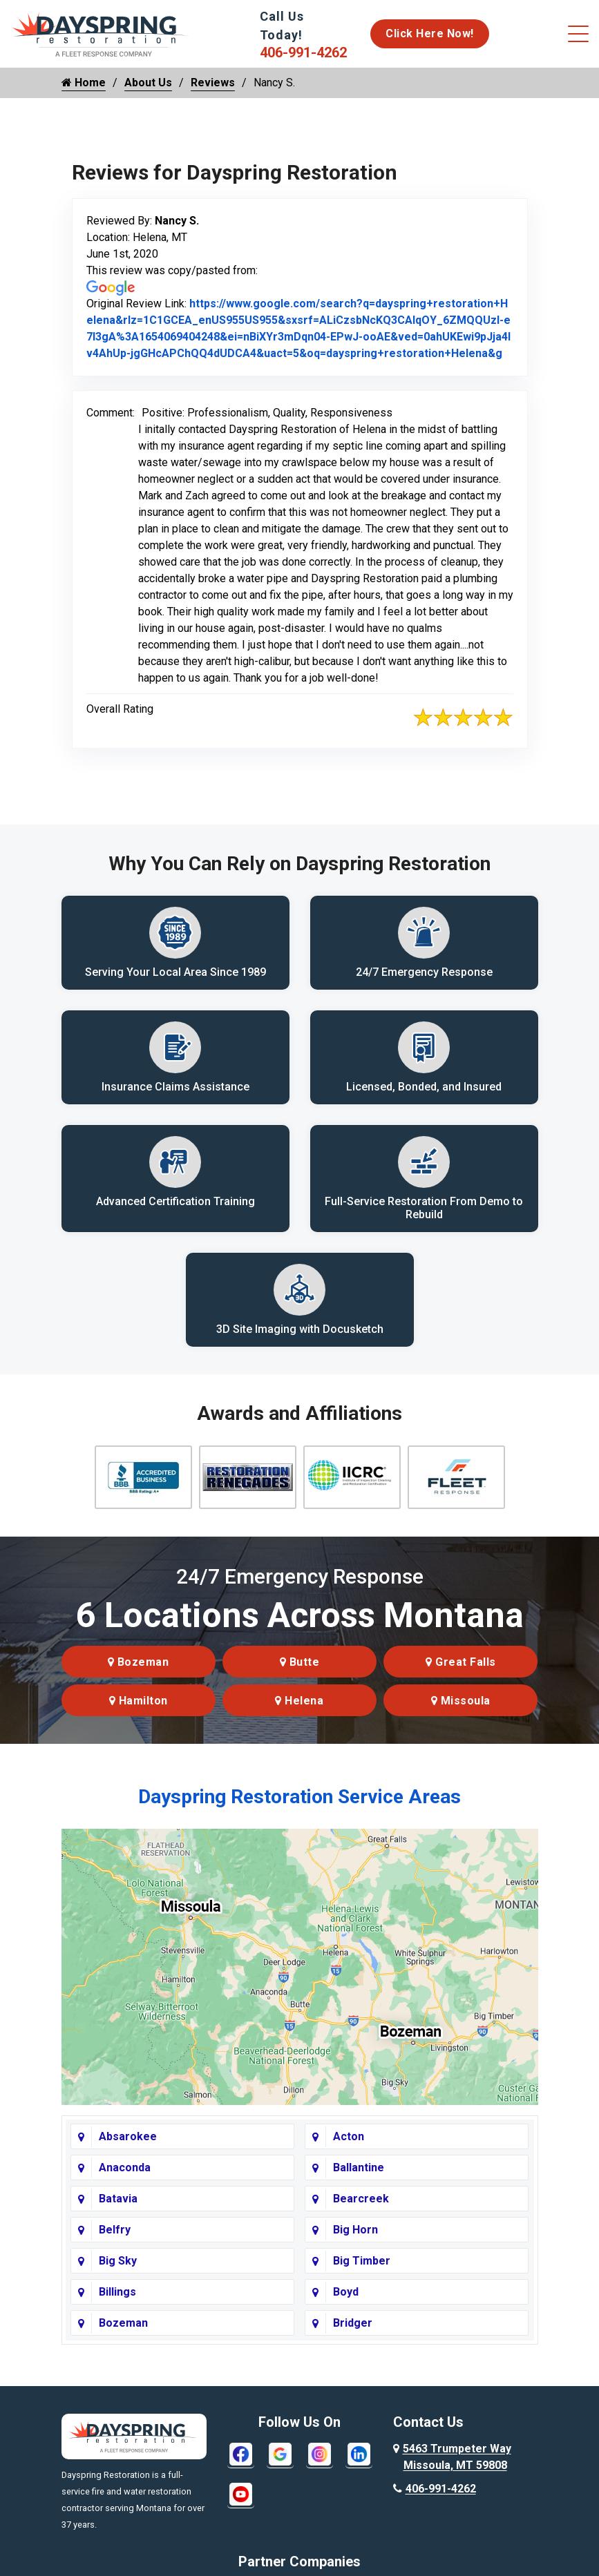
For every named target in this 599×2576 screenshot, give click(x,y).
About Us (148, 82)
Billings (117, 2305)
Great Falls (461, 1675)
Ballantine (358, 2181)
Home (83, 82)
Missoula (461, 1714)
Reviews (213, 82)
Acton (348, 2150)
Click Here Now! (430, 33)
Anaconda (125, 2181)
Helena (299, 1714)
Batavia (118, 2212)
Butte (300, 1675)
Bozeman (138, 1675)
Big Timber (361, 2274)
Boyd (346, 2305)
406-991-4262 (303, 52)
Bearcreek (361, 2212)
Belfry (115, 2243)
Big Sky (118, 2274)
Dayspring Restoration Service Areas (299, 1810)
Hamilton (138, 1714)
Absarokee (128, 2150)
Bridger (352, 2336)
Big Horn (355, 2243)
